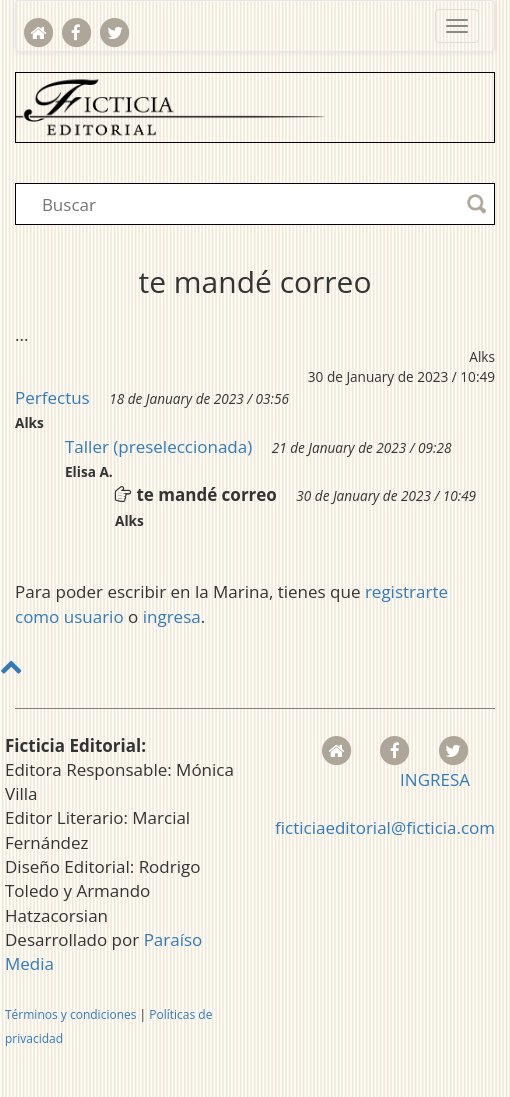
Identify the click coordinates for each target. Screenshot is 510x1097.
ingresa (172, 616)
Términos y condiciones (70, 1014)
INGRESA (435, 779)
